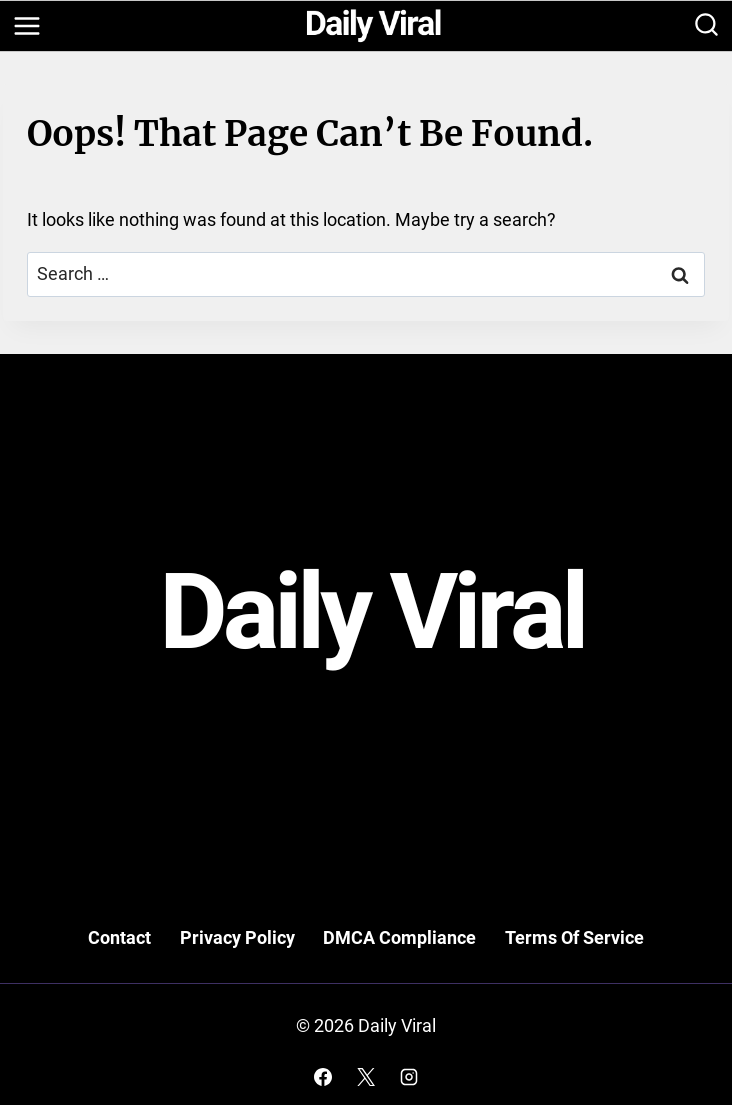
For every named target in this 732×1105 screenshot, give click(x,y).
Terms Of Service (574, 937)
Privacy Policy (237, 937)
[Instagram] (409, 1077)
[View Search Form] (706, 26)
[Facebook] (323, 1077)
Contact (119, 937)
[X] (366, 1077)
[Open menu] (26, 25)
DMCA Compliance (399, 937)
